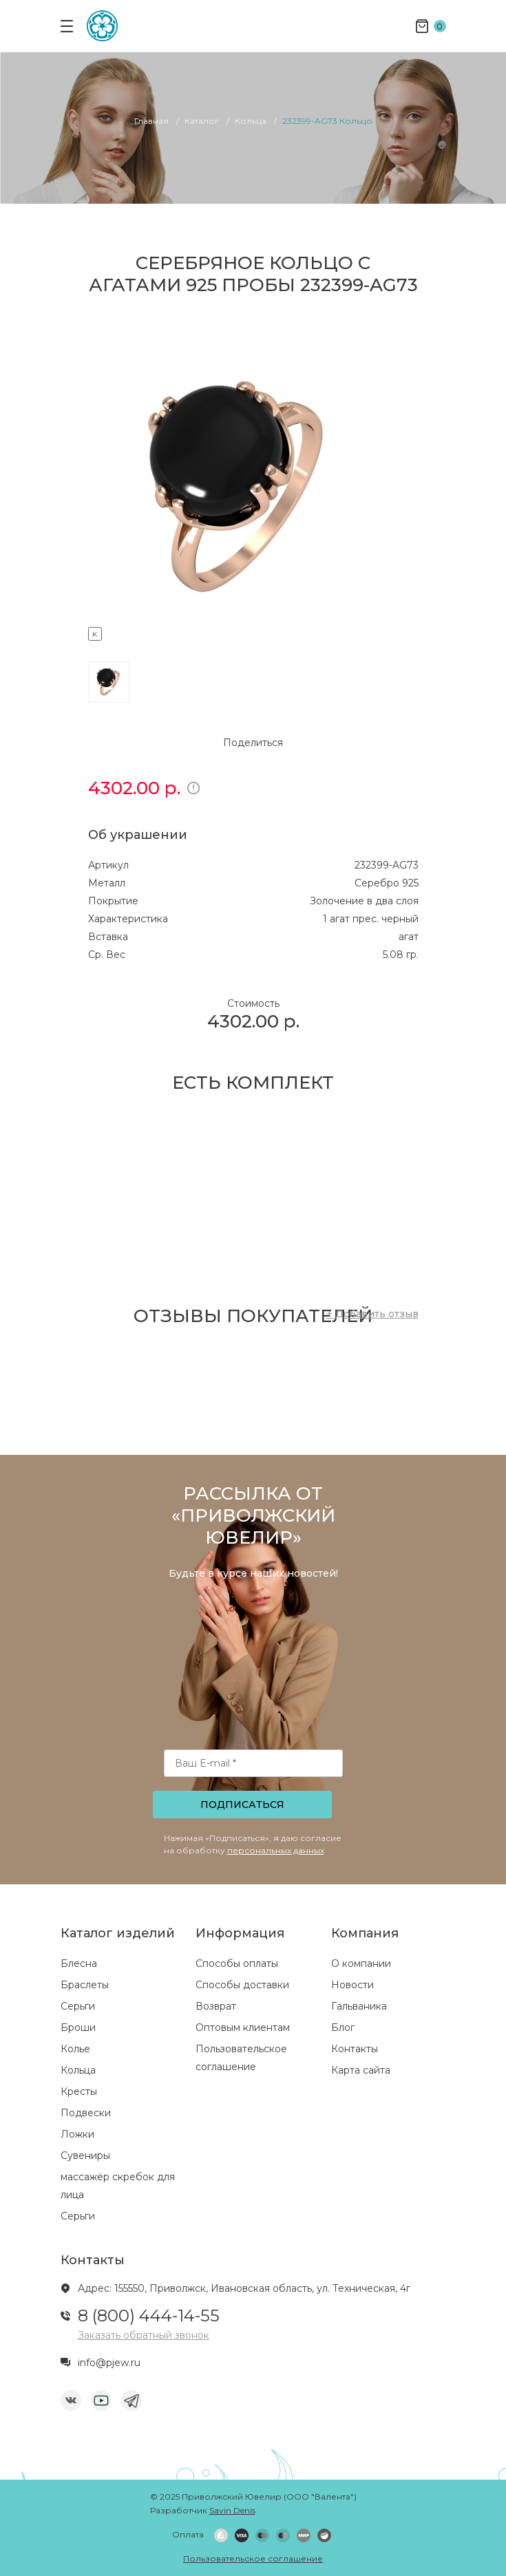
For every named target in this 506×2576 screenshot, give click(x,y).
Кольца (78, 2070)
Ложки (77, 2134)
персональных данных (275, 1850)
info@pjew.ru (109, 2362)
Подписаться (242, 1804)
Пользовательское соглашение (253, 2558)
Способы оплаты (237, 1963)
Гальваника (359, 2006)
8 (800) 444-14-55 (149, 2315)
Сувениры (85, 2155)
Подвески (86, 2113)
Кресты (79, 2091)
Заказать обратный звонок (143, 2335)
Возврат (216, 2006)
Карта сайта (360, 2070)
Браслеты (85, 1985)
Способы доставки (242, 1985)
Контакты (354, 2049)
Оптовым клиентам (243, 2027)
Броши (78, 2027)
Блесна (79, 1963)
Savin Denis (232, 2510)
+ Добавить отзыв (372, 1314)
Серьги (78, 2006)
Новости (352, 1985)
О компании (361, 1963)
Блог (343, 2027)
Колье (75, 2049)
